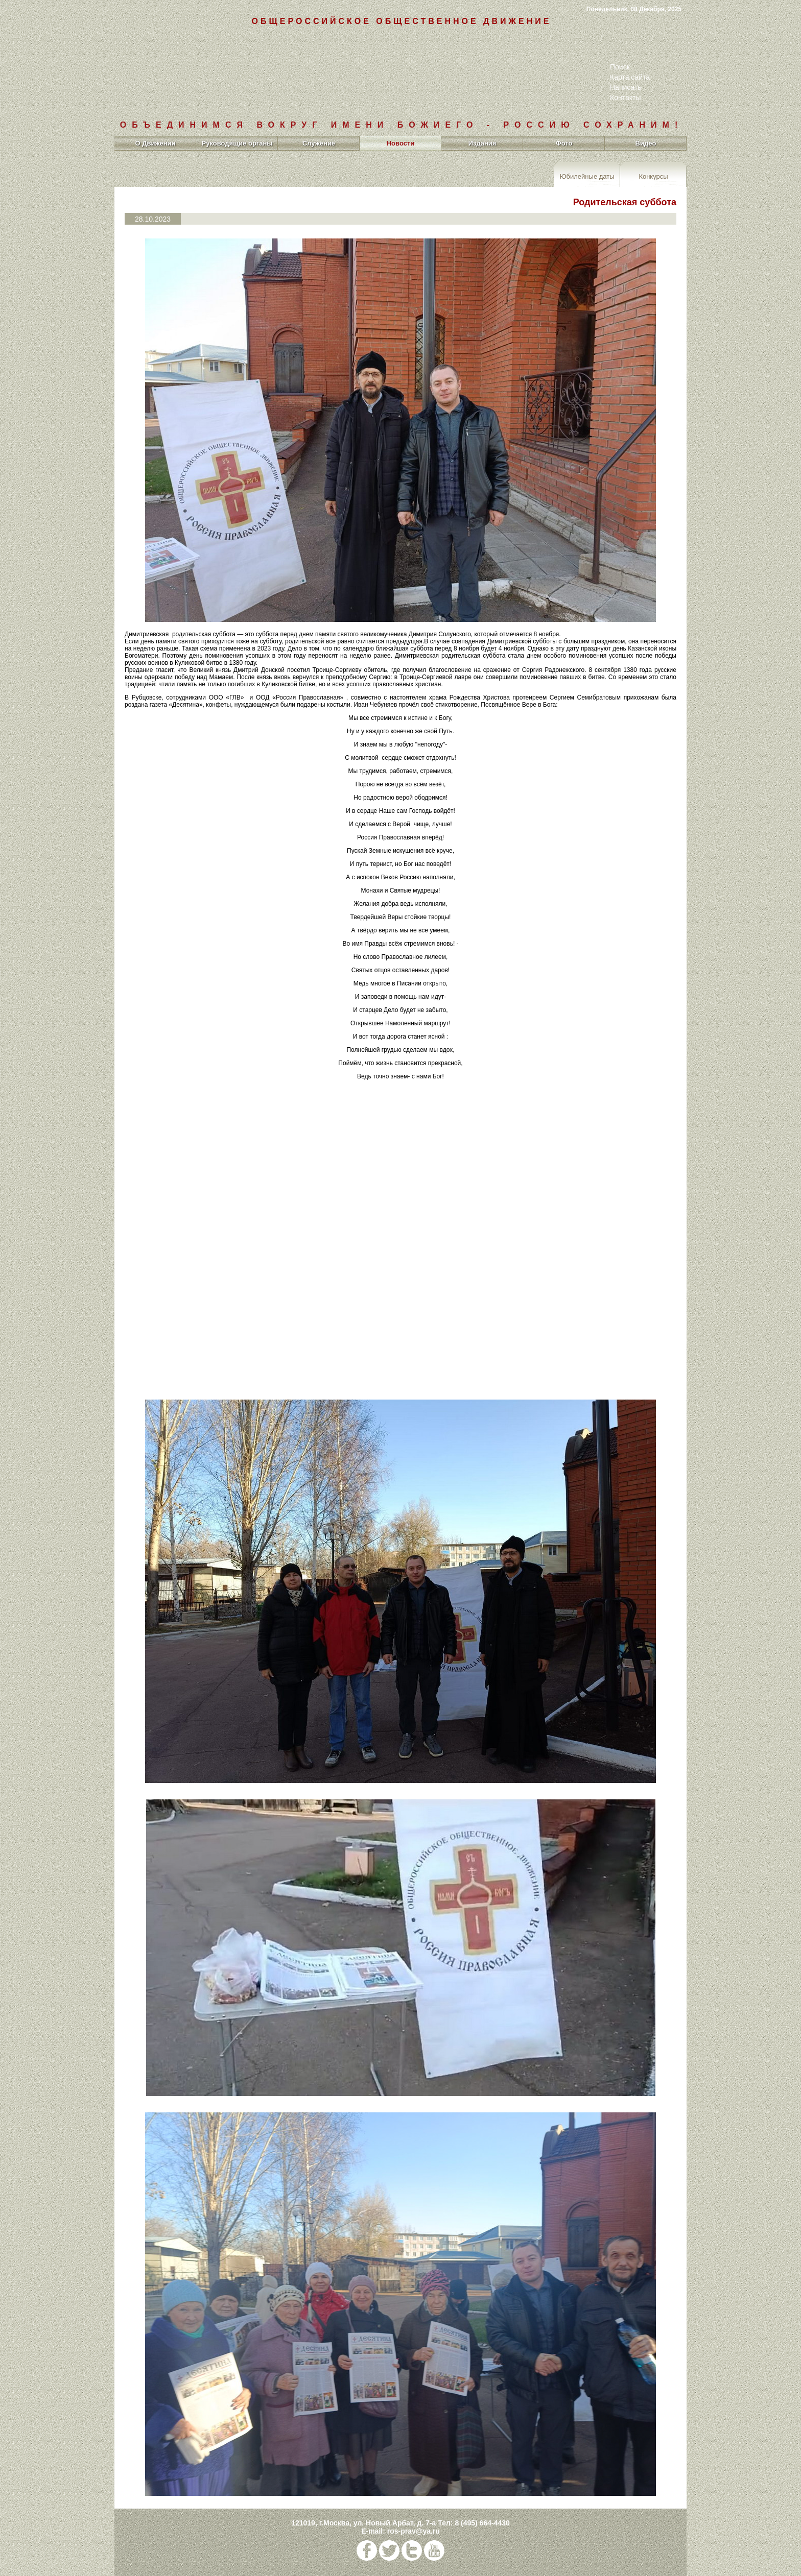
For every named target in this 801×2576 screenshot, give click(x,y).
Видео (645, 143)
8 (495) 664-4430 (482, 2523)
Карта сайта (630, 77)
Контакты (625, 97)
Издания (482, 143)
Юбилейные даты (586, 176)
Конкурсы (653, 176)
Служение (318, 143)
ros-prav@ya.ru (413, 2531)
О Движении (155, 143)
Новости (401, 143)
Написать (625, 87)
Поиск (620, 67)
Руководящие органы (237, 143)
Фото (564, 143)
